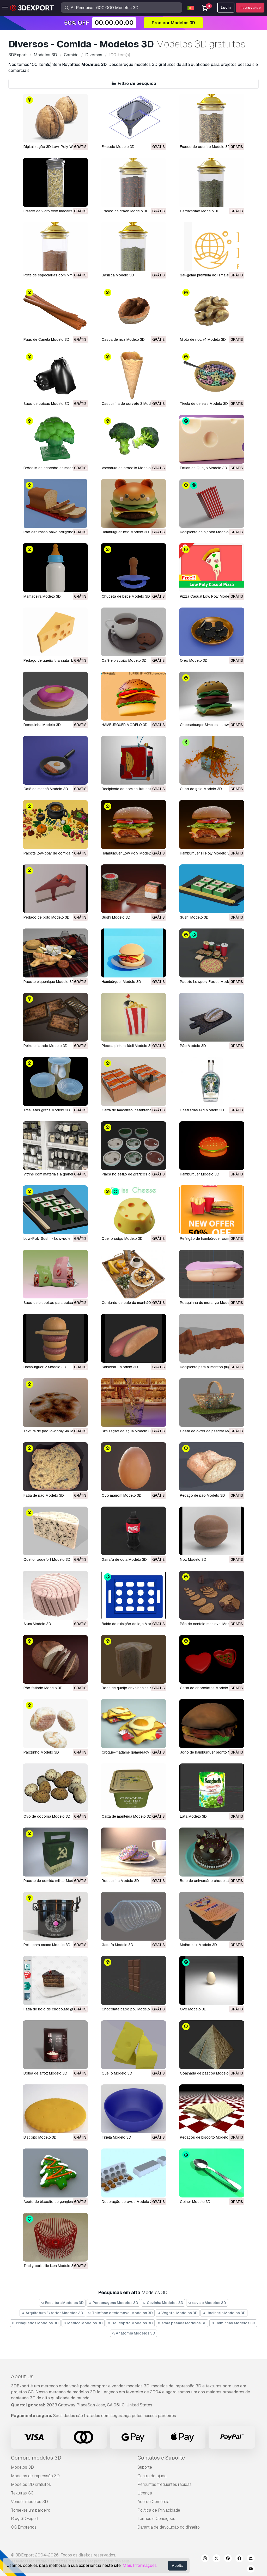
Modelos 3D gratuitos (31, 2484)
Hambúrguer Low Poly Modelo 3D (130, 853)
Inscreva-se (250, 7)
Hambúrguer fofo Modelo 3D (125, 532)
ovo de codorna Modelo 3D (46, 1816)
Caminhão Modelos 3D (233, 2323)
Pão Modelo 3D (193, 1045)
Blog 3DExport (25, 2518)
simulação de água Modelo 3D (127, 1431)
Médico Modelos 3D (83, 2323)
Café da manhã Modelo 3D (45, 789)
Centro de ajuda (152, 2476)
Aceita (177, 2565)
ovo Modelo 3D (193, 2009)
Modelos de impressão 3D (35, 2476)
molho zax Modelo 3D (198, 1944)
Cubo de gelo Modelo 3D (201, 789)
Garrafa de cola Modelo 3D (124, 1559)
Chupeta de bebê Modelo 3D (126, 596)
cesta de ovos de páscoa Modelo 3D (212, 1431)
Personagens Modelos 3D (113, 2302)
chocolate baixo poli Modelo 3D (129, 2009)
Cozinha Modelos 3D (163, 2302)
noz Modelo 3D (193, 1559)
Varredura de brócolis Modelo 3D (129, 468)
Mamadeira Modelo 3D (42, 596)
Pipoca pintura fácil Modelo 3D (127, 1045)
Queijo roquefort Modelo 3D (46, 1559)
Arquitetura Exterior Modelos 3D (52, 2313)
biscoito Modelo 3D (40, 2137)
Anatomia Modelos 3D (133, 2333)
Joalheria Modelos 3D (224, 2313)
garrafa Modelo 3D (117, 1944)
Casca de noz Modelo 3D (123, 339)
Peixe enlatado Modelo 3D (45, 1045)
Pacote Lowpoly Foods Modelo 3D (209, 981)
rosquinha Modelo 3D (120, 1880)
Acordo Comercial (154, 2501)
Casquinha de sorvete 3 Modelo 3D (132, 403)
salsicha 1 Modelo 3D (120, 1367)
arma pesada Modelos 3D (182, 2323)
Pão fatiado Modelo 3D (43, 1688)
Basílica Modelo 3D (118, 275)
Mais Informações (140, 2565)
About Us (22, 2376)
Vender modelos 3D (29, 2501)
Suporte (144, 2467)
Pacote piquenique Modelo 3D (48, 981)
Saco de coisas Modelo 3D (46, 403)
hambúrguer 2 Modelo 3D (44, 1367)
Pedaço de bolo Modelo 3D (46, 917)
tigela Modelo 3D (116, 2137)
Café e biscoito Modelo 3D (124, 660)
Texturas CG (22, 2493)
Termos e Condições (156, 2518)
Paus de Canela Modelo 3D (46, 339)
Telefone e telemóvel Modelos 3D (120, 2313)
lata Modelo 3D (193, 1816)
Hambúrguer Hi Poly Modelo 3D (206, 853)
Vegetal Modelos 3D (177, 2313)
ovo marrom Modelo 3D (122, 1495)
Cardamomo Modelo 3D (200, 211)
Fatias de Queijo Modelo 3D (203, 468)
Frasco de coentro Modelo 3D (205, 146)
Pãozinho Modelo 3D (41, 1752)
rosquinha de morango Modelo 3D (209, 1302)
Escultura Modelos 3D (62, 2302)
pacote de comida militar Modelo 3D (53, 1880)
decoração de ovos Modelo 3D (128, 2201)
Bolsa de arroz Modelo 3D (45, 2073)
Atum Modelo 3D (37, 1623)
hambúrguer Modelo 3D (199, 1174)
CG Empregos (24, 2527)
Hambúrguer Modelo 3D (121, 981)
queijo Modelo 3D (117, 2073)
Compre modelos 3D (36, 2457)
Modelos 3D (22, 2467)
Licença (144, 2493)
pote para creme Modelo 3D (46, 1944)
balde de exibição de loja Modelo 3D (132, 1623)
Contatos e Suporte (161, 2457)
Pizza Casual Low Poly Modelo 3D (209, 596)
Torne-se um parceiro (30, 2510)
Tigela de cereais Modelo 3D (204, 403)
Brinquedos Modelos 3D (35, 2323)
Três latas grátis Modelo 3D (46, 1110)
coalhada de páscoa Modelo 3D (207, 2073)
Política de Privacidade (158, 2510)
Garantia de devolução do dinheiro (168, 2527)
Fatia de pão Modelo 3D (43, 1495)
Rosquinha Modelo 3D (42, 724)
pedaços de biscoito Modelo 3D (207, 2137)
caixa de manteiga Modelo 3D (126, 1816)
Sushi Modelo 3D (116, 917)
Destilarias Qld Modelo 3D (202, 1110)
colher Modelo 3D (195, 2201)
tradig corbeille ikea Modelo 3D (49, 2265)
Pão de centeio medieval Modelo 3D (210, 1623)
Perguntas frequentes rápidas (164, 2484)
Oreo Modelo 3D (194, 660)
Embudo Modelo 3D (118, 146)
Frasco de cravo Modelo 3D (125, 211)
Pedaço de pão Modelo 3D (202, 1495)
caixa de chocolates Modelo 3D (207, 1688)
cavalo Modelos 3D (207, 2302)
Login (226, 7)
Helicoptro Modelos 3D (130, 2323)
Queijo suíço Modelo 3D (122, 1238)
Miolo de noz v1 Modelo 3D (203, 339)
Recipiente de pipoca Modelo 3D (207, 532)
